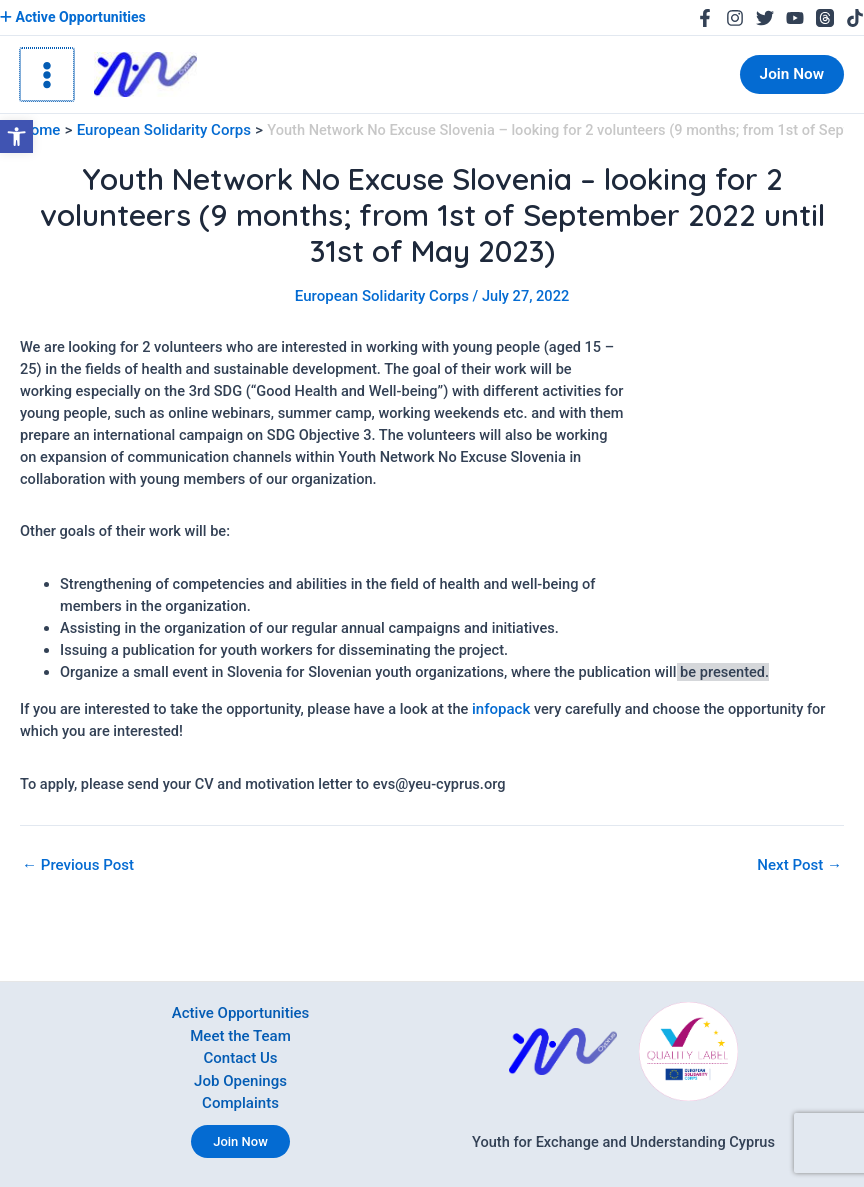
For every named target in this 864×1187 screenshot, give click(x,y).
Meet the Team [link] (240, 1038)
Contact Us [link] (241, 1060)
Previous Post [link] (76, 863)
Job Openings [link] (241, 1082)
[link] (16, 136)
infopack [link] (500, 707)
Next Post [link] (801, 863)
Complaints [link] (240, 1104)
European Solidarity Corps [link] (381, 296)
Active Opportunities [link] (71, 17)
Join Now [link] (240, 1141)
